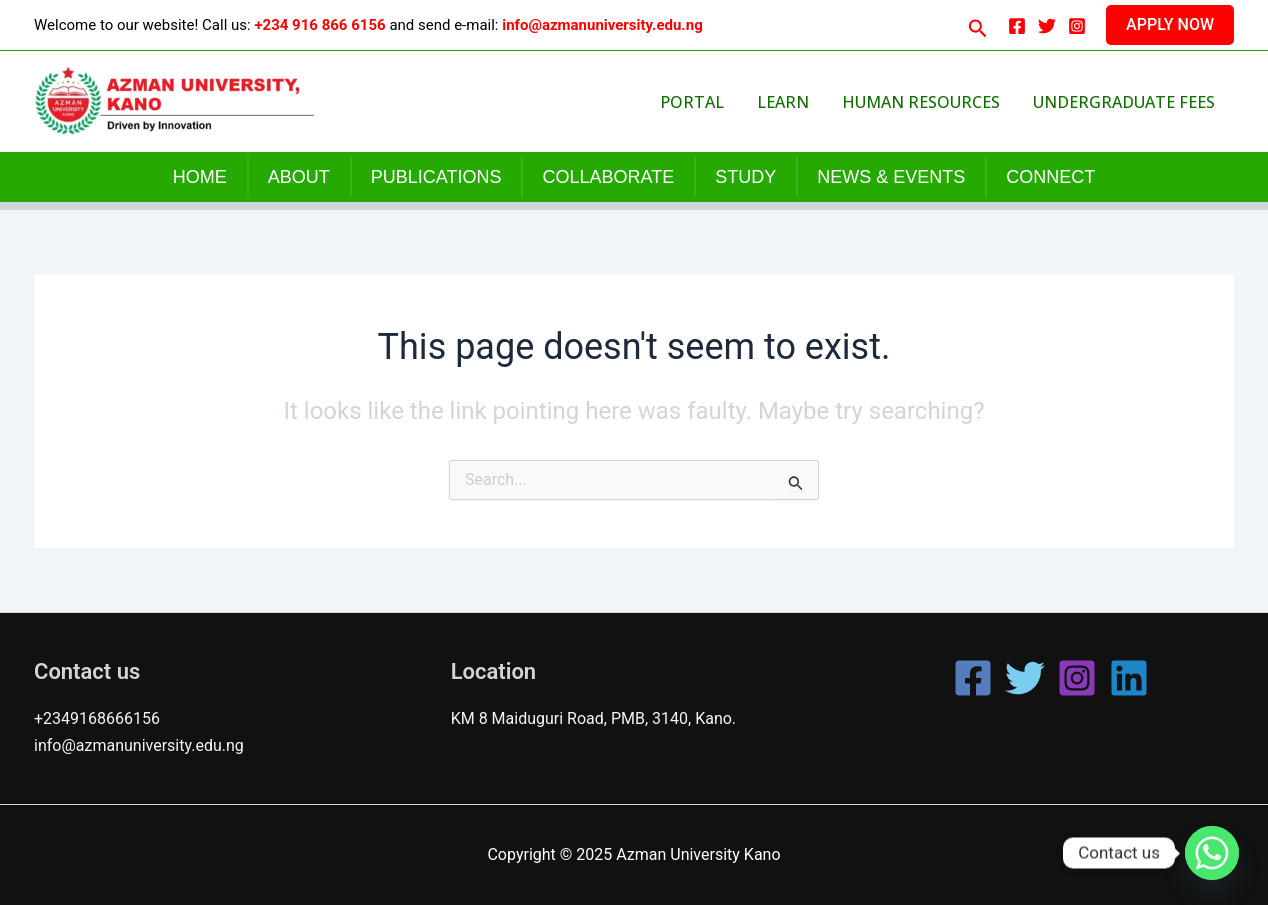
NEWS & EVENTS (891, 177)
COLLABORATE (608, 177)
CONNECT (1050, 177)
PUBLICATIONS (436, 177)
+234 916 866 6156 (319, 25)
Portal (737, 102)
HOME (200, 177)
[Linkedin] (1129, 678)
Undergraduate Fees (1127, 102)
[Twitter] (1047, 26)
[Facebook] (1017, 26)
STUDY (745, 177)
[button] (978, 24)
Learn (814, 102)
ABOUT (299, 177)
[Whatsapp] (1212, 853)
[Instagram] (1077, 26)
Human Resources (938, 102)
